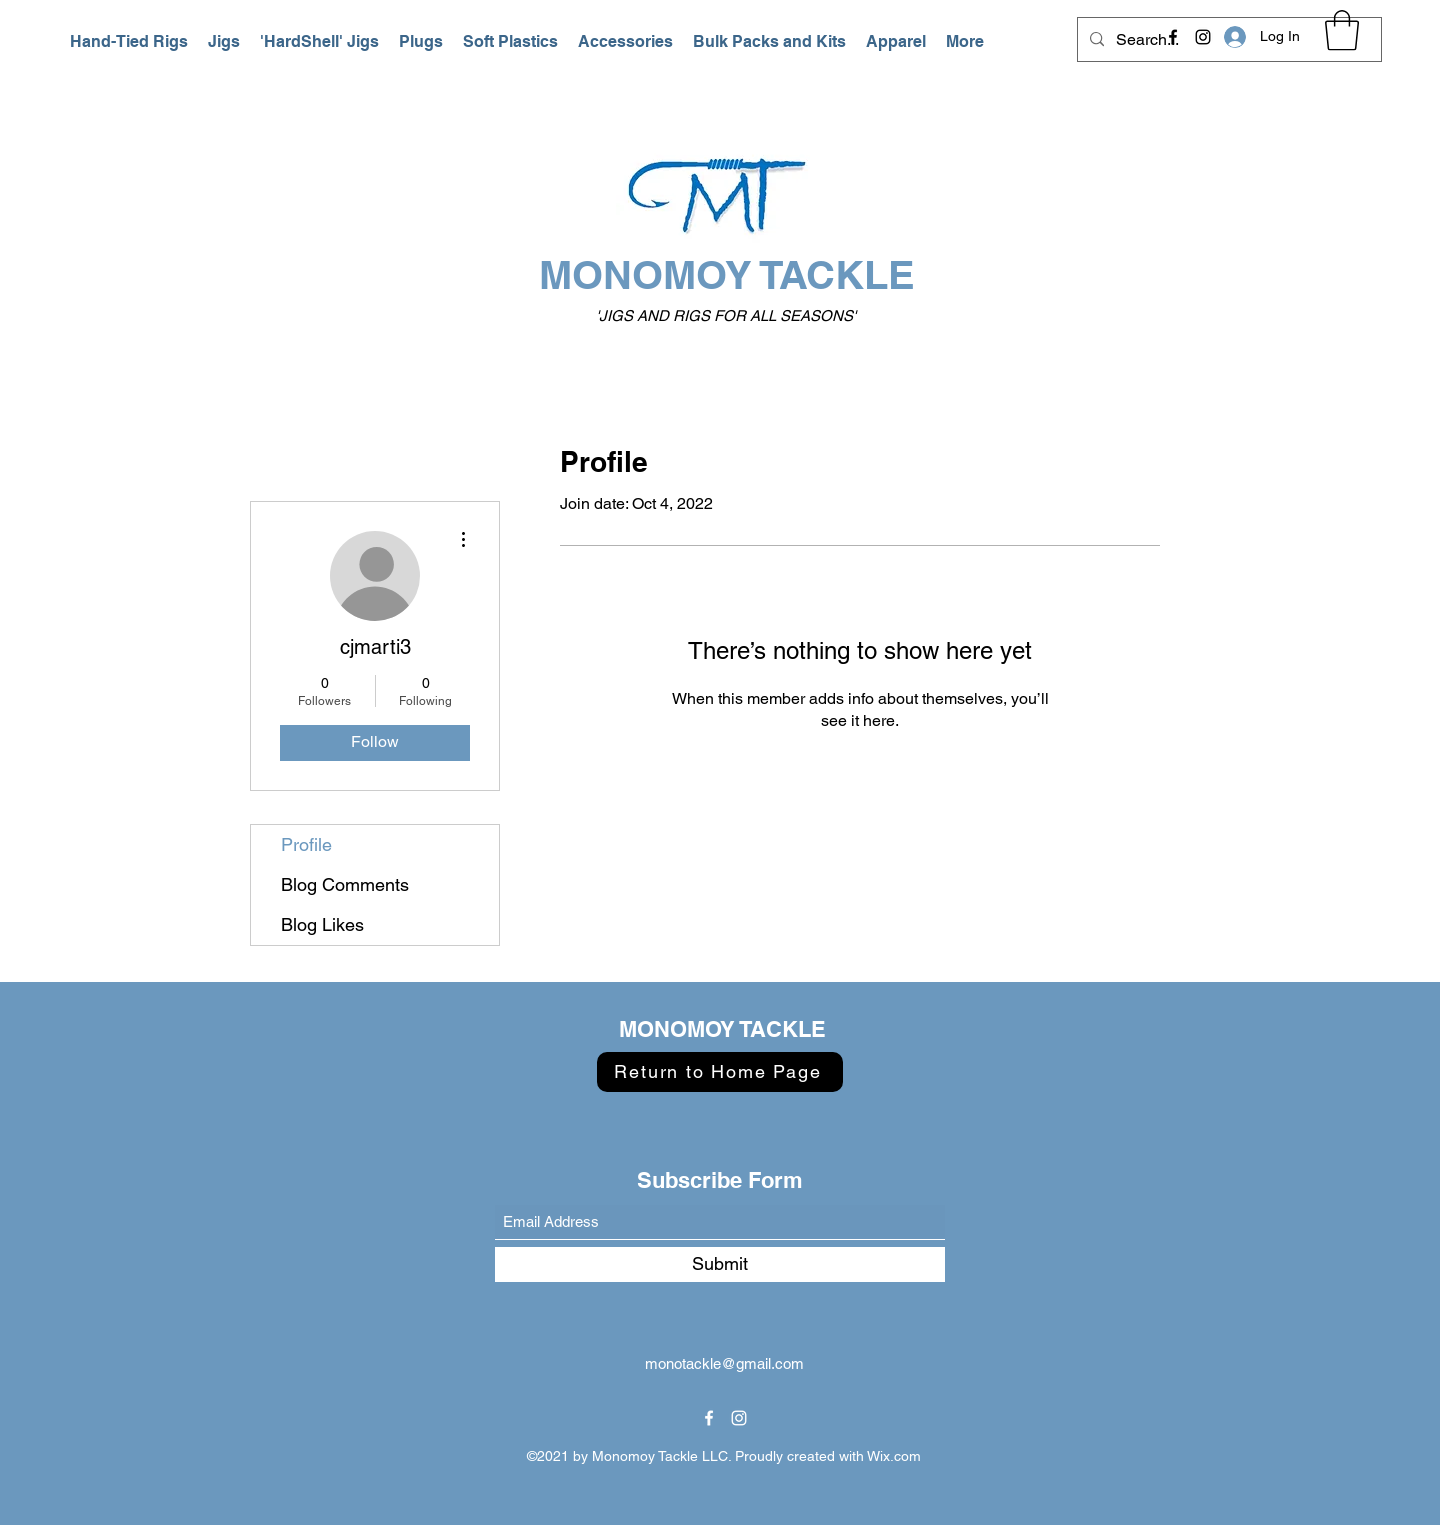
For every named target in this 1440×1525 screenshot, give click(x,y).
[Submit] (720, 1264)
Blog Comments (345, 884)
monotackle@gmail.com (724, 1363)
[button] (129, 42)
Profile (306, 844)
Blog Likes (322, 924)
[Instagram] (1203, 37)
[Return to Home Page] (720, 1072)
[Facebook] (1173, 37)
